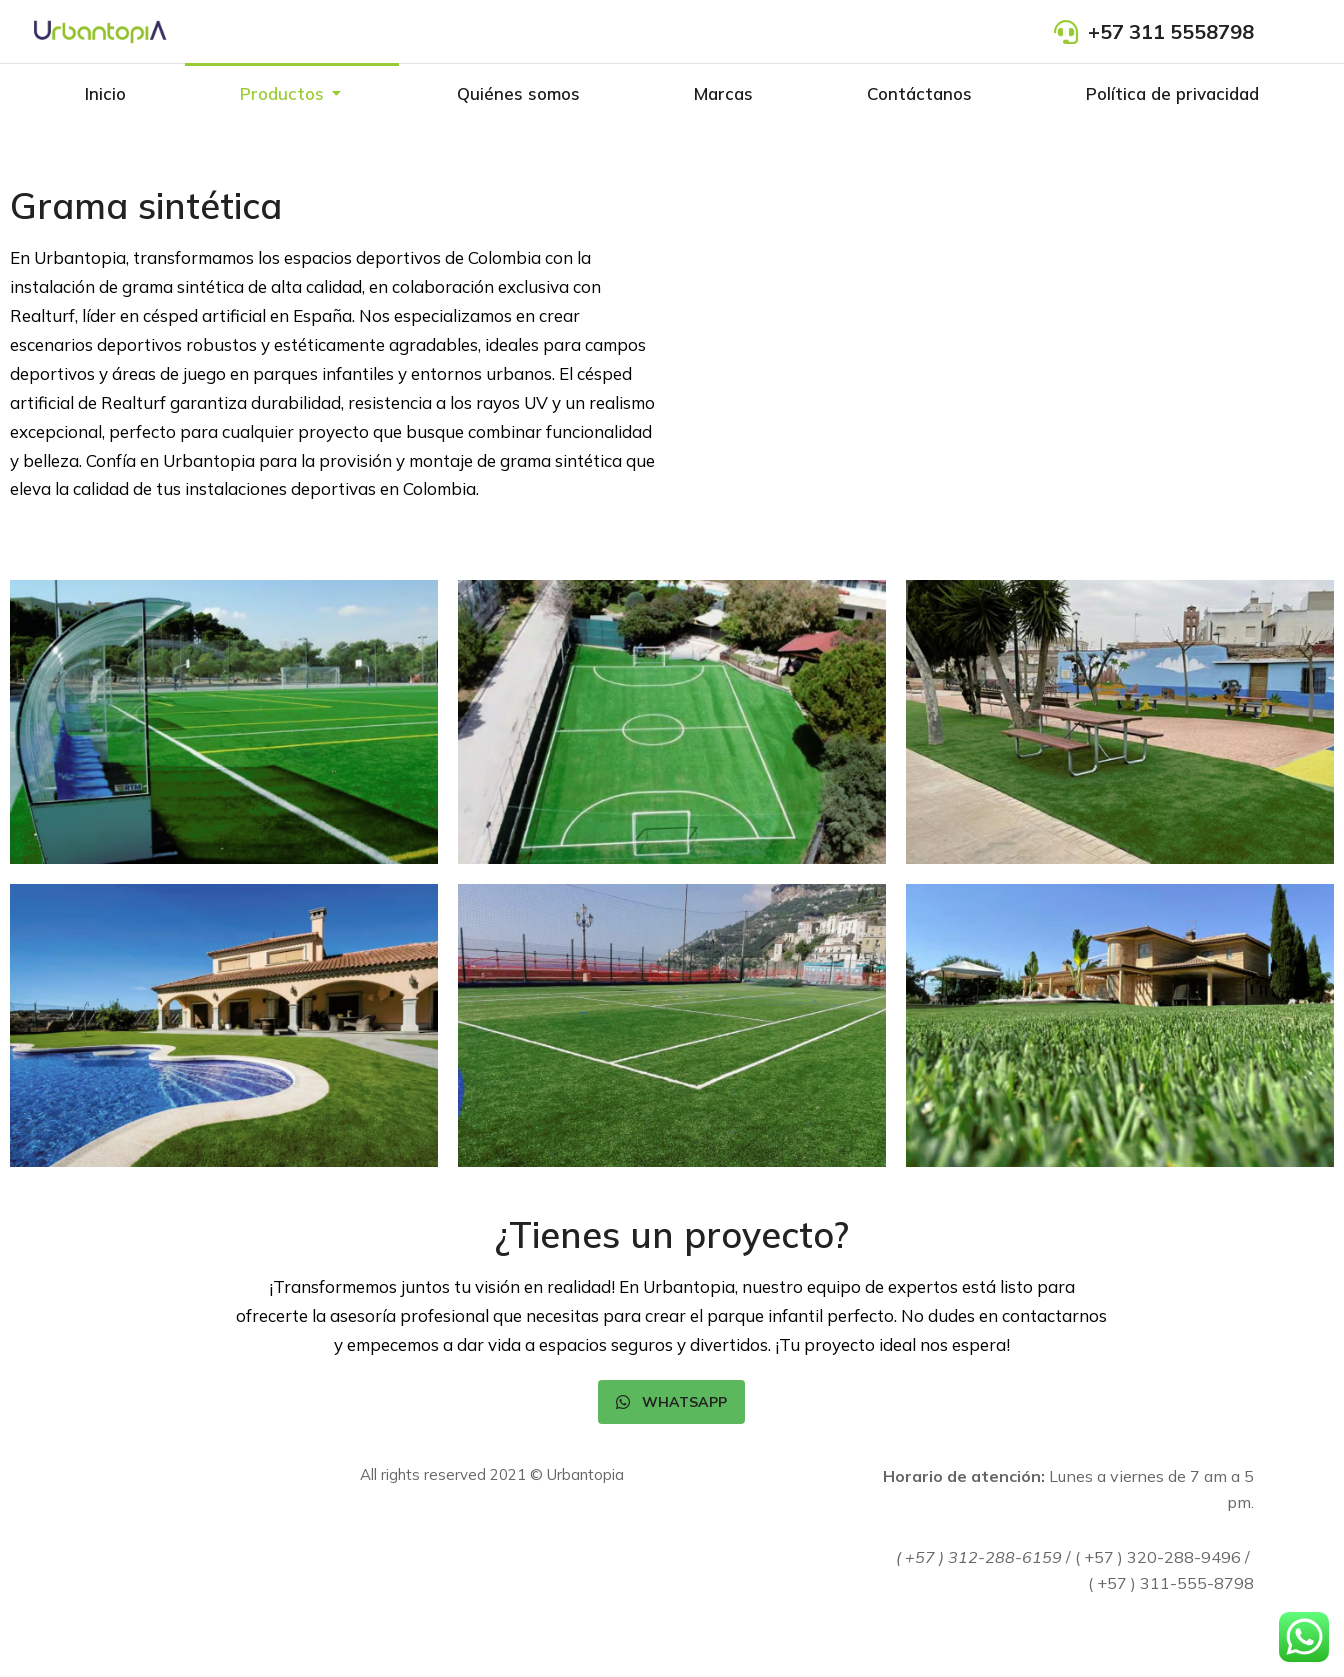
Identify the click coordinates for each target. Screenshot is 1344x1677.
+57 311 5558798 (1171, 31)
